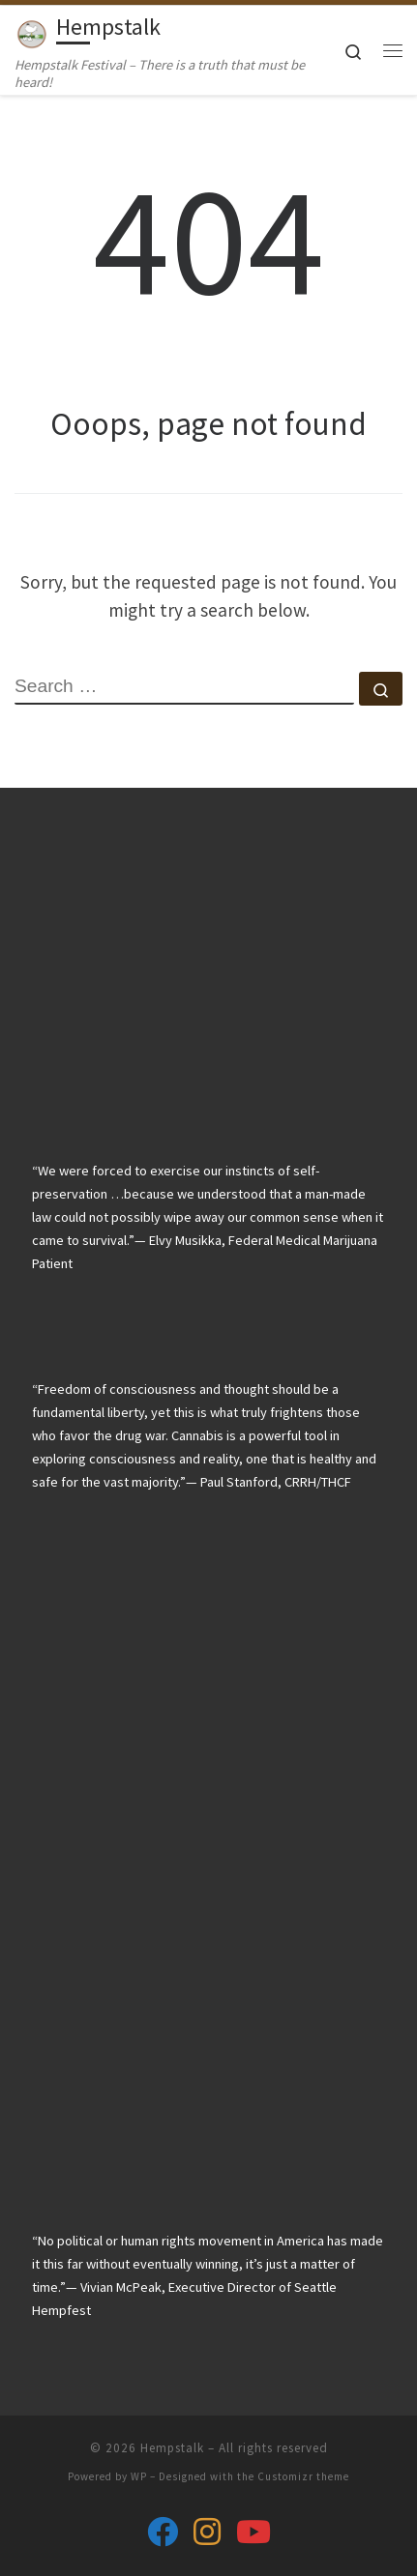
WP (139, 2476)
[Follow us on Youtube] (253, 2531)
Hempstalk (172, 2448)
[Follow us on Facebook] (162, 2531)
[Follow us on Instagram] (207, 2531)
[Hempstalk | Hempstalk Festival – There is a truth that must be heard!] (32, 30)
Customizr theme (303, 2476)
